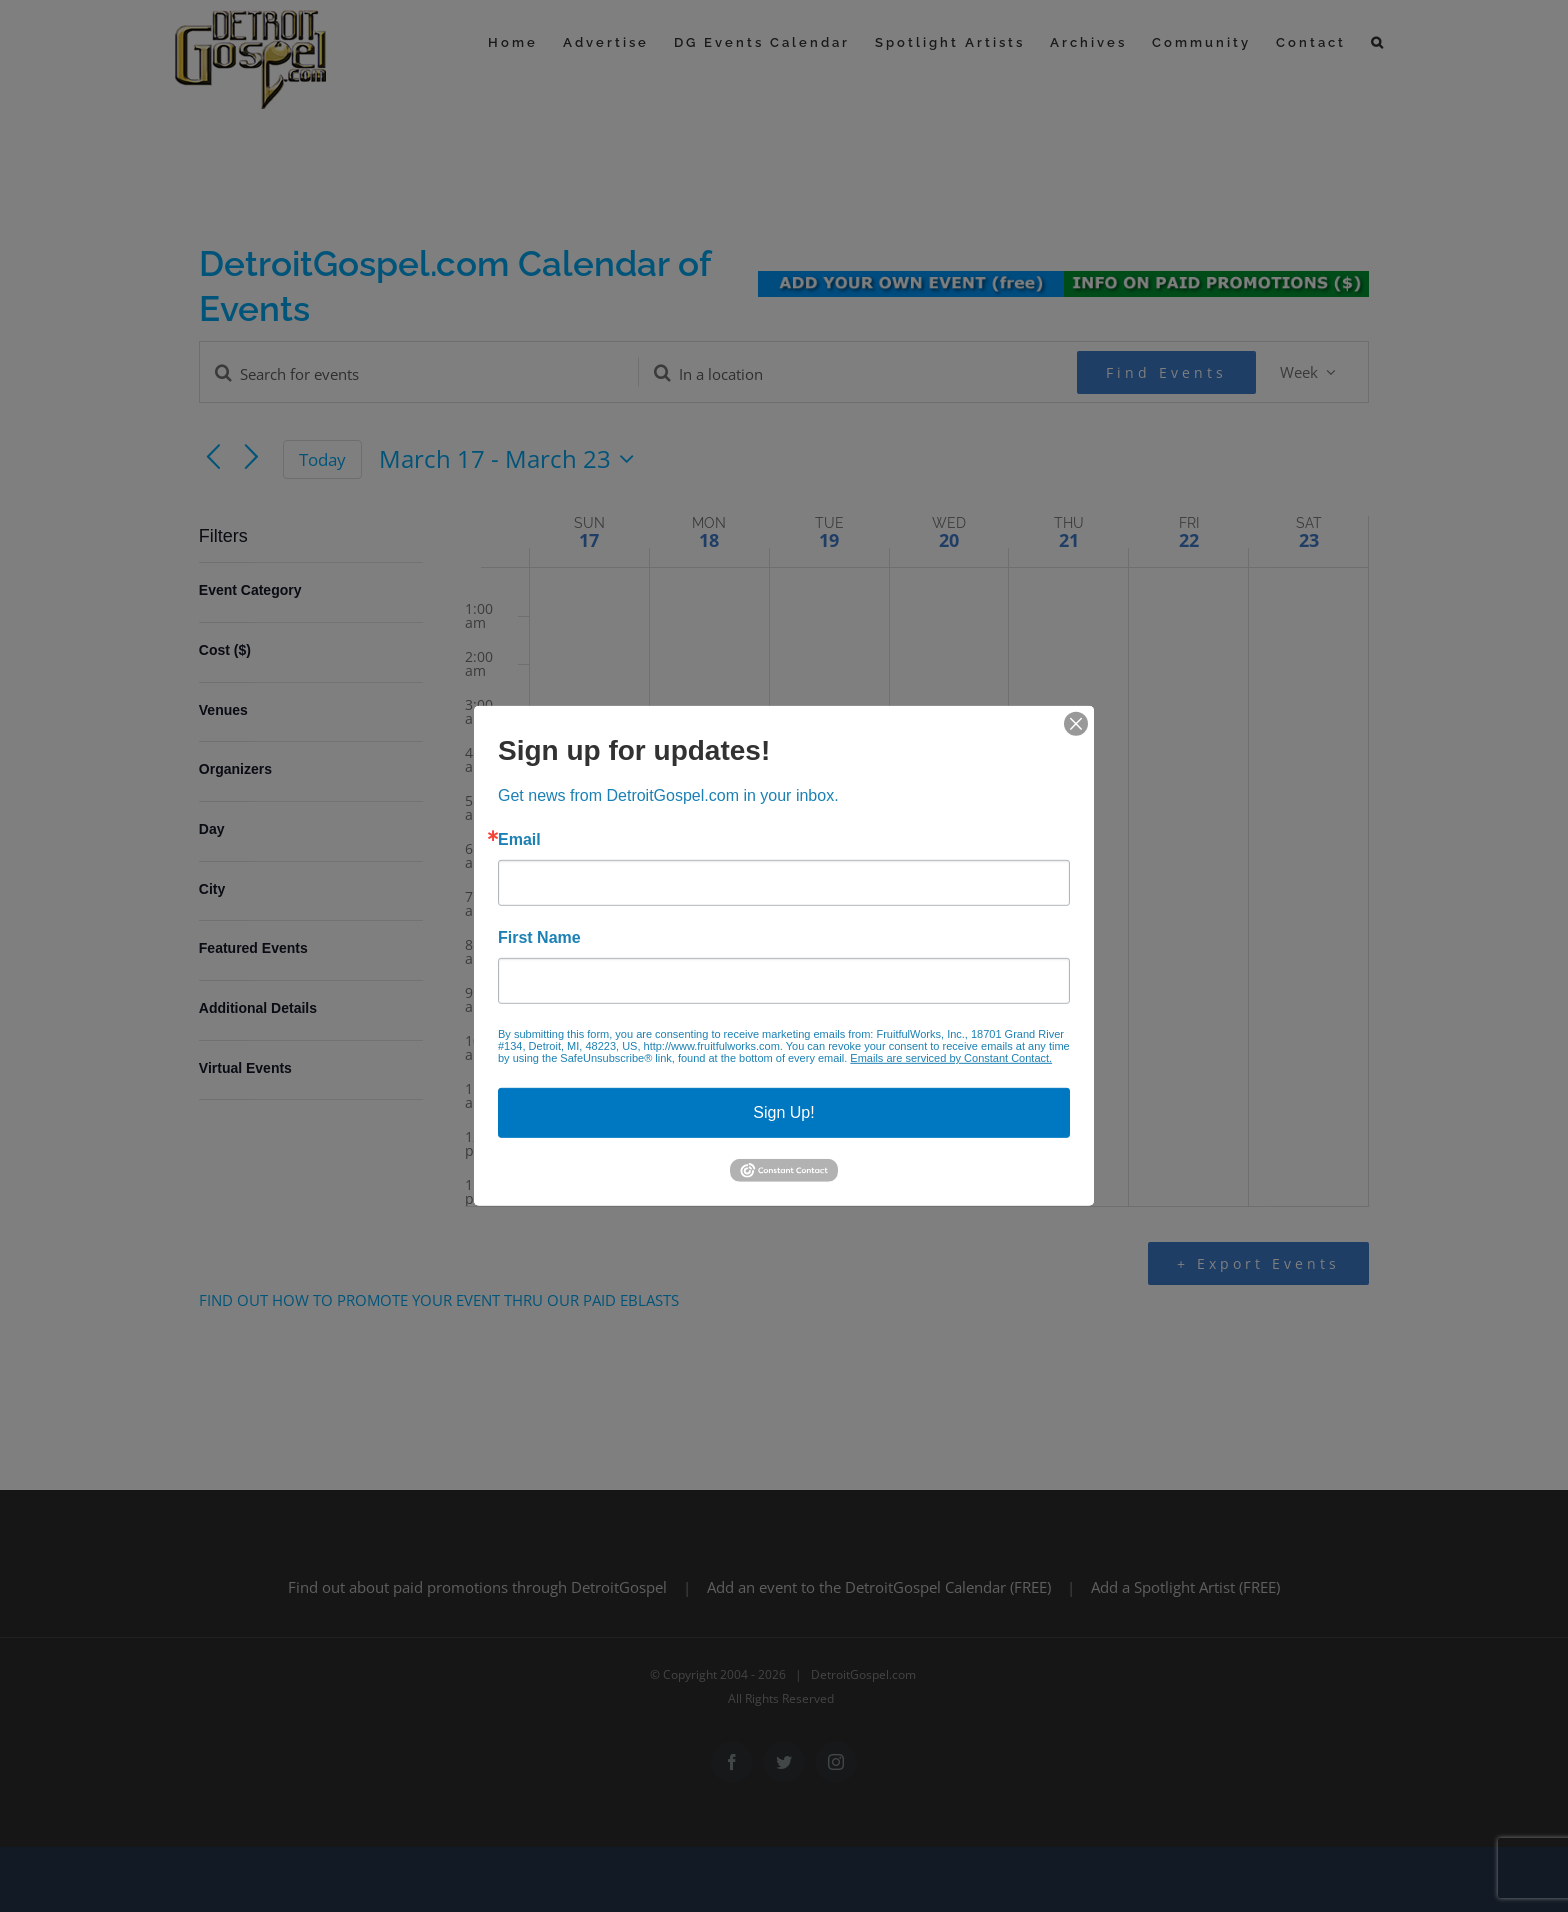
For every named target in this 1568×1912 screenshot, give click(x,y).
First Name (539, 938)
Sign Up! (783, 1112)
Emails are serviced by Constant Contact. (951, 1058)
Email (519, 840)
